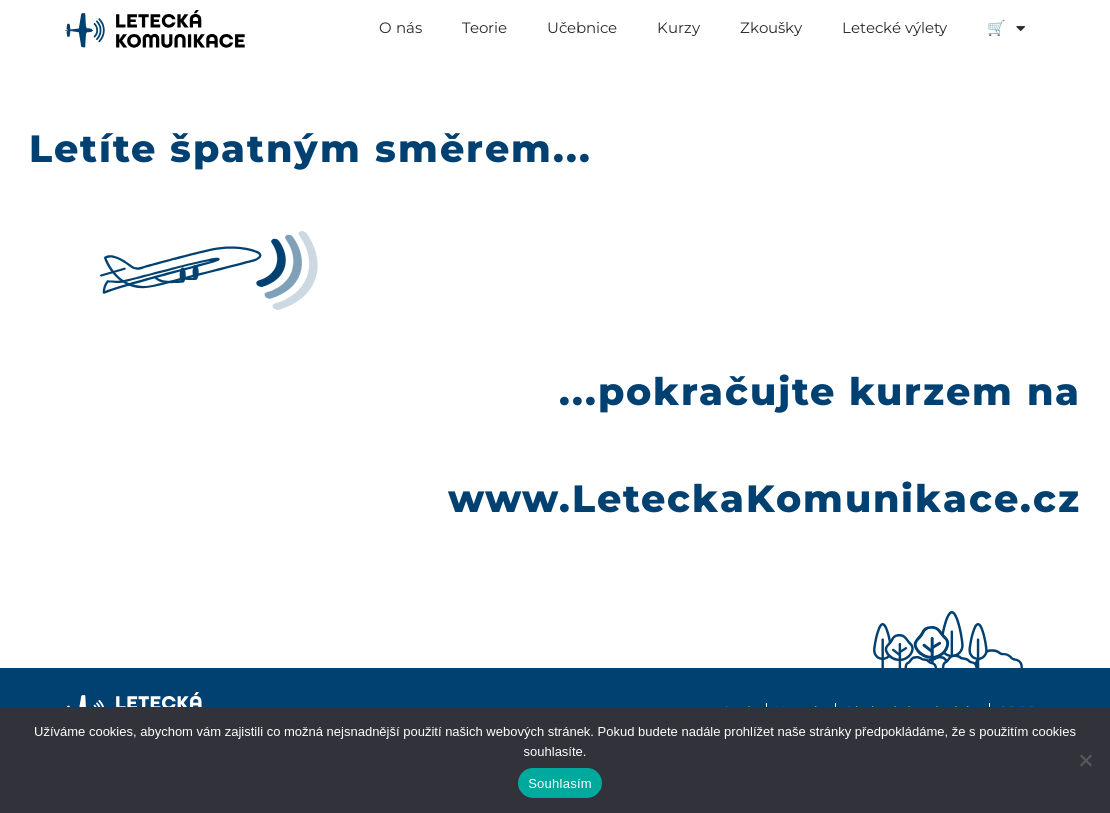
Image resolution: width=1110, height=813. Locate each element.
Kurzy (678, 27)
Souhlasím (560, 783)
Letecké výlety (894, 27)
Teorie (484, 27)
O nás (400, 27)
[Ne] (1085, 760)
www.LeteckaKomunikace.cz (764, 500)
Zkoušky (771, 27)
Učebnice (582, 27)
